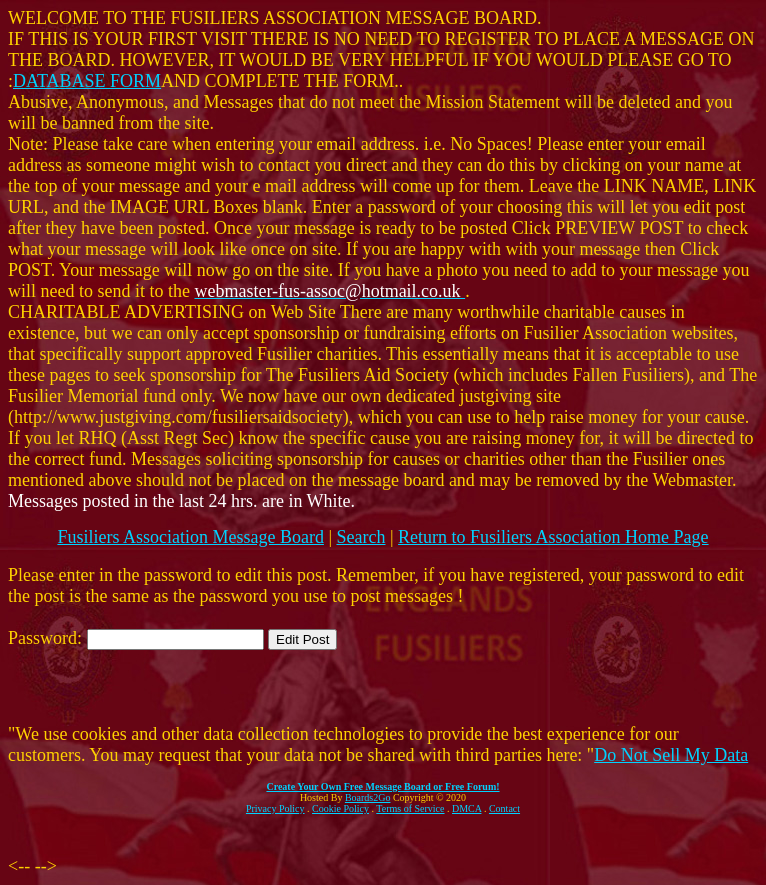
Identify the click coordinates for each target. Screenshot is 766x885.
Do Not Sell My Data (671, 755)
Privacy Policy (275, 808)
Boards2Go (368, 797)
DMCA (466, 808)
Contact (504, 808)
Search (361, 537)
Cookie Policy (340, 808)
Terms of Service (410, 808)
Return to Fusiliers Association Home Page (553, 537)
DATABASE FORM (87, 81)
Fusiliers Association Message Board (190, 537)
